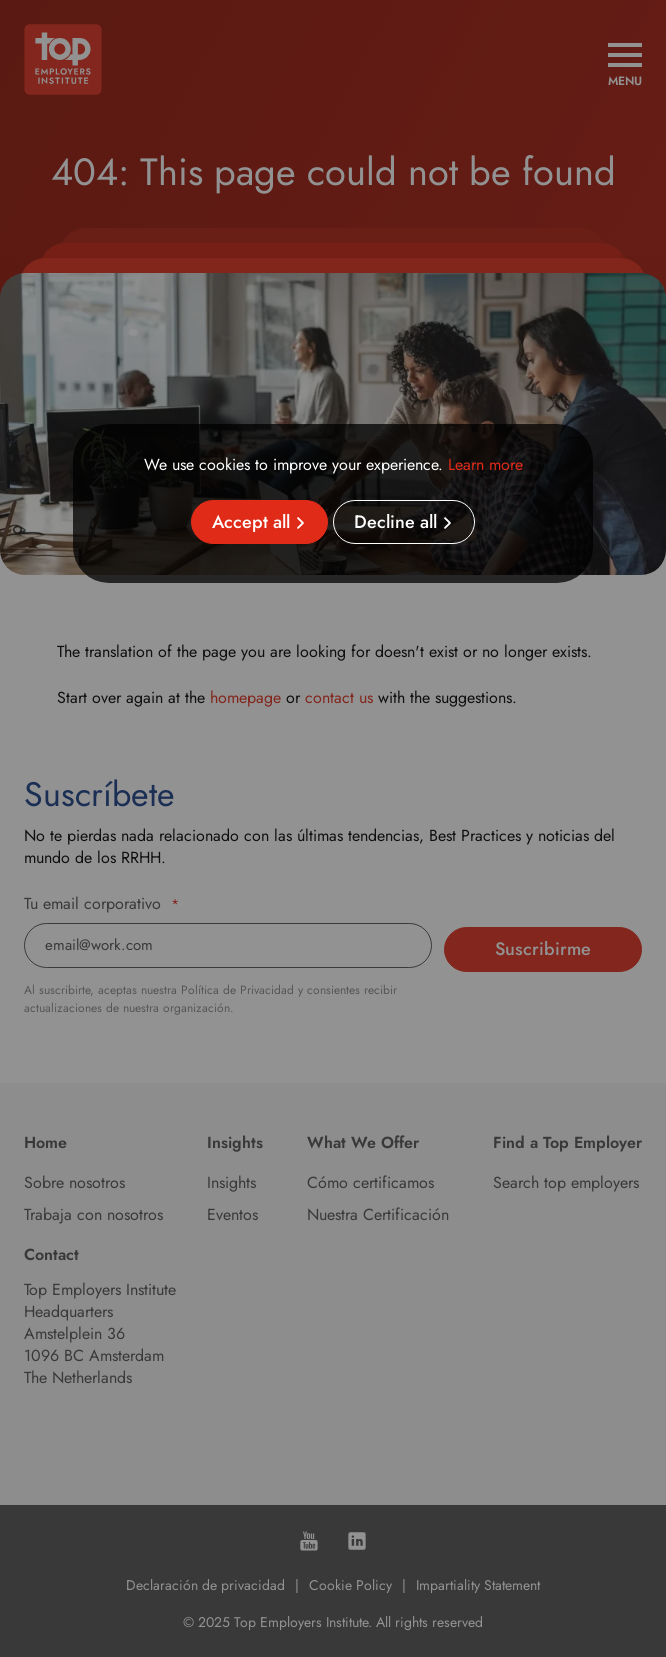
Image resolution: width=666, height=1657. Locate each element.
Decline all (395, 522)
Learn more (485, 464)
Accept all (251, 522)
